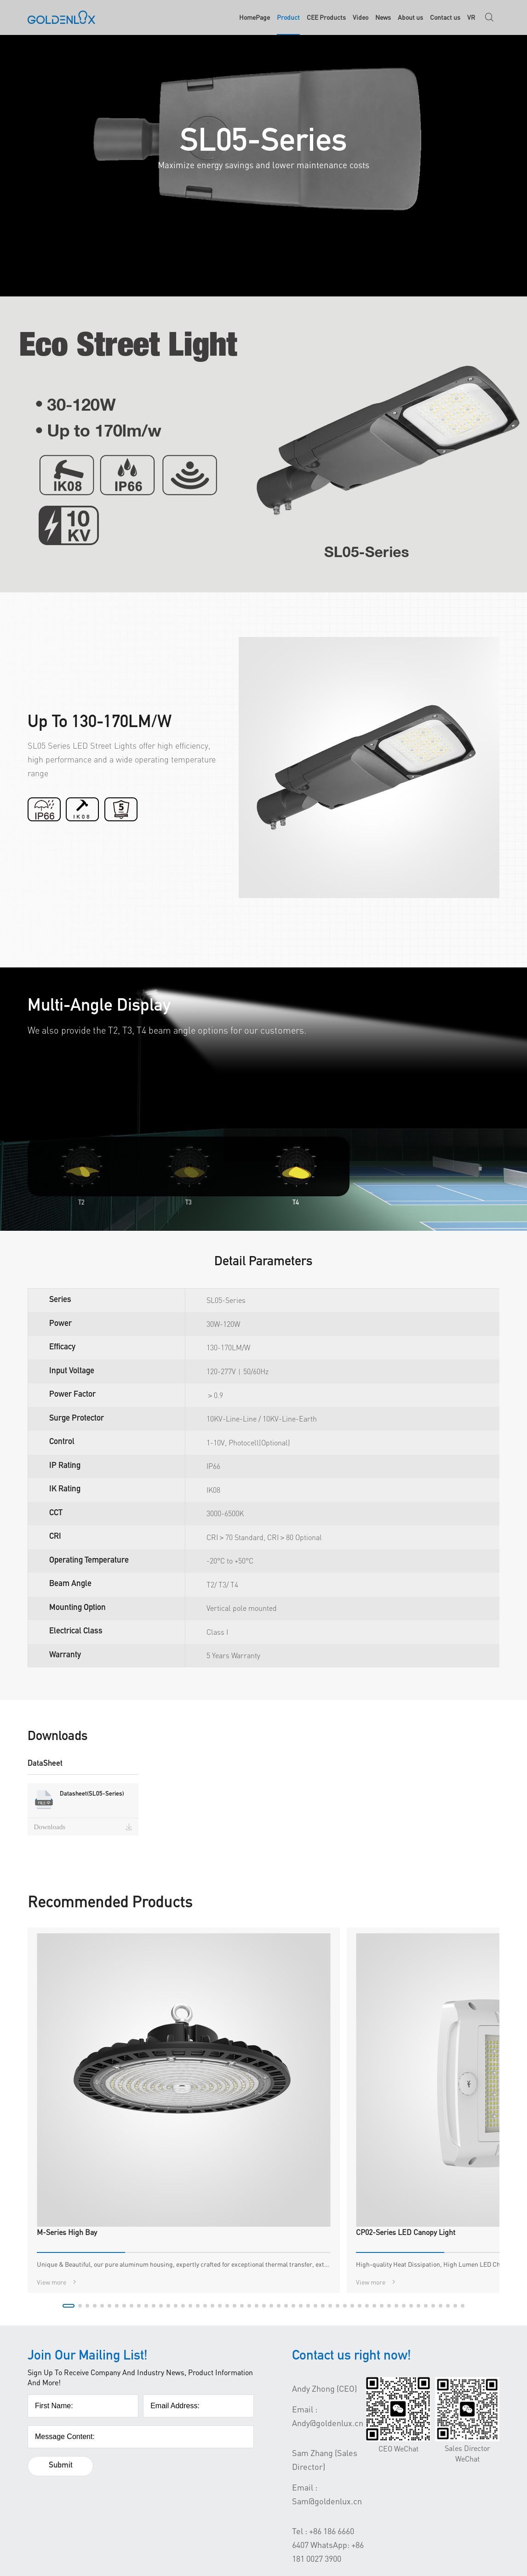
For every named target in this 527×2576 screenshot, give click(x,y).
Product (288, 18)
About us (410, 18)
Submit (62, 2267)
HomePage (254, 18)
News (383, 18)
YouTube (437, 2461)
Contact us (445, 18)
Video (360, 18)
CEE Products (326, 18)
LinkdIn (436, 2478)
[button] (216, 2107)
